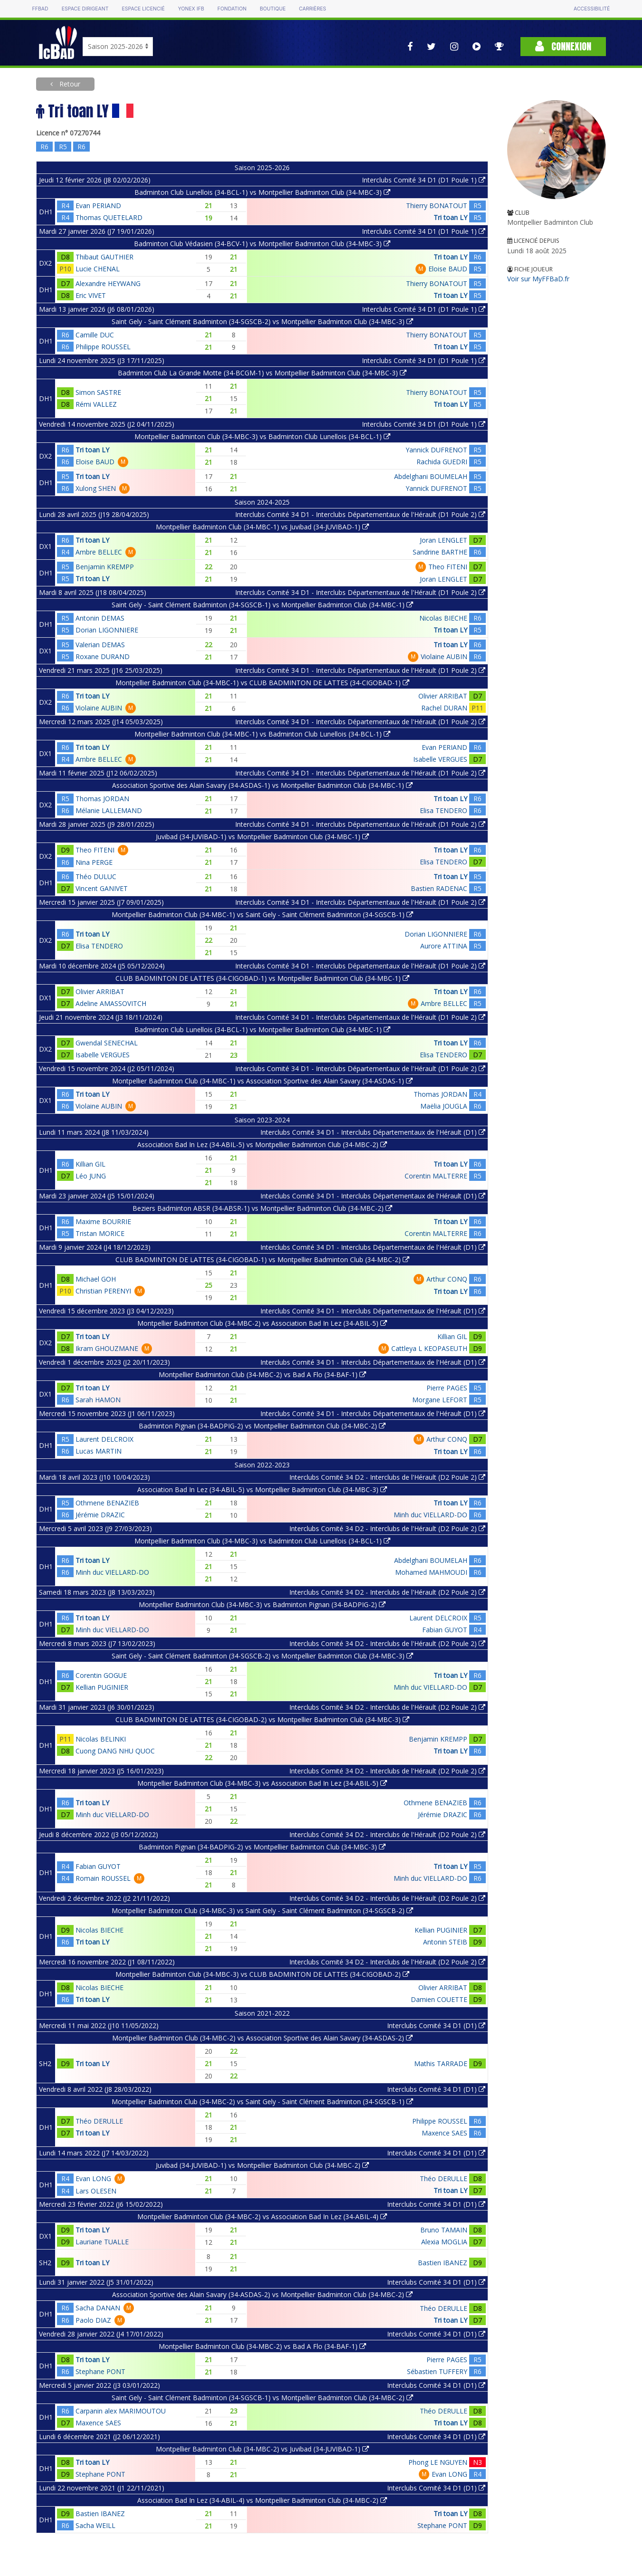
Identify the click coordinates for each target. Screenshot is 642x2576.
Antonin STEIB (445, 1941)
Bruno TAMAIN (443, 2229)
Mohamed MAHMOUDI (431, 1572)
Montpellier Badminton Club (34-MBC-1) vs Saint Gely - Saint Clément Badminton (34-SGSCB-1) (262, 914)
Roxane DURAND (103, 656)
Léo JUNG (91, 1175)
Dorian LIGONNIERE (107, 629)
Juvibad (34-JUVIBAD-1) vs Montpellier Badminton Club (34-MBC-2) (262, 2165)
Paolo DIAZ (93, 2320)
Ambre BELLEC (99, 551)
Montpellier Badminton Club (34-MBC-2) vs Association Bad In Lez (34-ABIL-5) (262, 1323)
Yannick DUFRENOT (436, 449)
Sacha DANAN (98, 2307)
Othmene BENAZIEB (107, 1502)
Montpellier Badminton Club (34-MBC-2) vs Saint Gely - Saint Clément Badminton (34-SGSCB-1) (262, 2101)
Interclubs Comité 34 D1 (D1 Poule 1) (423, 179)
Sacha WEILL (95, 2525)
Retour (68, 83)
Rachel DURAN (444, 707)
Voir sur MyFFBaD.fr (538, 278)
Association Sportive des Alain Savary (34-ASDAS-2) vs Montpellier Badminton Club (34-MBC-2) (262, 2294)
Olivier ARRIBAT (442, 695)
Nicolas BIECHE (443, 617)
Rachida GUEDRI (441, 461)
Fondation (231, 9)
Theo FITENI (447, 566)
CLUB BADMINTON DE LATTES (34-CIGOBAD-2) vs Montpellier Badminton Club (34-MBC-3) (262, 1719)
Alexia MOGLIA (444, 2241)
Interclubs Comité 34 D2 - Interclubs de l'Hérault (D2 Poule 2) (387, 1477)
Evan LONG (93, 2178)
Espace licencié (143, 9)
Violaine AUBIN (444, 656)
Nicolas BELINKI (101, 1738)
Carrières (312, 9)
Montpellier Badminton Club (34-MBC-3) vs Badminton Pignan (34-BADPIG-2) (262, 1604)
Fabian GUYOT (444, 1629)
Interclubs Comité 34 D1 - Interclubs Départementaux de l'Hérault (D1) (372, 1132)
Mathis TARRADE (440, 2063)
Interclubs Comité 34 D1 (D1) (436, 2025)
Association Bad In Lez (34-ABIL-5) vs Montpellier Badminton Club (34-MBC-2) (262, 1144)
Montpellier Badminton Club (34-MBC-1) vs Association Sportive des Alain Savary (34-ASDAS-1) (262, 1080)
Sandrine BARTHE (440, 551)
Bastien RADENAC (439, 888)
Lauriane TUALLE (102, 2241)
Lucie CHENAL (98, 268)
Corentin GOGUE (101, 1675)
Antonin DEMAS (100, 617)
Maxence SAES (444, 2132)
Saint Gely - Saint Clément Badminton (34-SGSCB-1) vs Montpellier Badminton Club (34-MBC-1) (262, 604)
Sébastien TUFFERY (437, 2371)
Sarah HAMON (98, 1399)
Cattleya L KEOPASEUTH (429, 1348)
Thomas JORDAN (102, 798)
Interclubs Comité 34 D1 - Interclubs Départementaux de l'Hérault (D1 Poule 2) (360, 514)
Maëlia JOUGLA (443, 1106)
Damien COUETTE (439, 1999)
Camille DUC (95, 334)
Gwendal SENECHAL (107, 1042)
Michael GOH (96, 1278)
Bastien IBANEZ (442, 2262)
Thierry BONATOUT (436, 205)
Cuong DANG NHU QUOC (115, 1750)
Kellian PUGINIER (102, 1687)
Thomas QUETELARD (109, 217)
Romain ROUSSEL (103, 1878)
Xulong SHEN (96, 488)
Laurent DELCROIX (104, 1439)
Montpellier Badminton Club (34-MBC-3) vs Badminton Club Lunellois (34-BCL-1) (262, 436)
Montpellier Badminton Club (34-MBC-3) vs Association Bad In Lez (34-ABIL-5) (262, 1783)
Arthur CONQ (446, 1278)
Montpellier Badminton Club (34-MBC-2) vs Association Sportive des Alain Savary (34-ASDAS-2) (262, 2037)
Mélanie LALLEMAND (109, 810)
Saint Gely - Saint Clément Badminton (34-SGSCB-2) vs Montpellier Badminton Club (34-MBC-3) (262, 321)
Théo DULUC (96, 876)
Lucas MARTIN (99, 1451)
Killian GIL (90, 1163)
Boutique (272, 9)
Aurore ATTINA (443, 945)
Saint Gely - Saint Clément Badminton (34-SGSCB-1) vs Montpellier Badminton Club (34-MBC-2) (262, 2397)
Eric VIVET (91, 295)
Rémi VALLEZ (96, 404)
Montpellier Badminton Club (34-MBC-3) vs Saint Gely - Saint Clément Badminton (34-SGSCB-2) (262, 1910)
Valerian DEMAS (100, 644)
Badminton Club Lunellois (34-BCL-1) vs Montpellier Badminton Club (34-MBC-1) (262, 1029)
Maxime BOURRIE (103, 1221)
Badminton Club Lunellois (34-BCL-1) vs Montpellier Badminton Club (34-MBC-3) (262, 192)
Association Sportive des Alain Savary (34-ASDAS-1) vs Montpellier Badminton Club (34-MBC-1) (262, 785)
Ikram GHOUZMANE (107, 1348)
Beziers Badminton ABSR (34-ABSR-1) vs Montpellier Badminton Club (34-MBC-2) (262, 1208)
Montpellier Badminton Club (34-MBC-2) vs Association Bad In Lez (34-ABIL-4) (262, 2216)
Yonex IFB (191, 9)
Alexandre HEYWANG (108, 283)
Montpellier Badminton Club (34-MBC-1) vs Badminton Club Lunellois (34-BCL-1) (262, 733)
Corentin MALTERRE (436, 1175)
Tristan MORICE (100, 1233)
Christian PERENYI (103, 1290)
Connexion (563, 46)
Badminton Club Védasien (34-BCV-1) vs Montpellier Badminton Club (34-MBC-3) (262, 243)
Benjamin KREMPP (105, 566)
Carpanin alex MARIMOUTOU (121, 2410)
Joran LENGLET (443, 540)
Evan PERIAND (98, 205)
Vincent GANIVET (102, 888)
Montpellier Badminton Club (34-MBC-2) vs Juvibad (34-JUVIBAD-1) (262, 2448)
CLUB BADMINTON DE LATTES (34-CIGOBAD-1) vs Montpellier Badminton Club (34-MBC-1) (262, 978)
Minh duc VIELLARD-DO (430, 1514)
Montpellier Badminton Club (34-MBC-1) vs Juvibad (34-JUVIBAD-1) (262, 526)
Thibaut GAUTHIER (104, 256)
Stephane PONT (100, 2371)
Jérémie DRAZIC (100, 1514)
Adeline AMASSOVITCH (111, 1003)
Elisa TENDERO (443, 810)
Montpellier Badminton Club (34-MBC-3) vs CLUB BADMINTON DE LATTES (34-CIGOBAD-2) (262, 1974)
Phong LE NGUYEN (437, 2462)
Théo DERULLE (99, 2121)
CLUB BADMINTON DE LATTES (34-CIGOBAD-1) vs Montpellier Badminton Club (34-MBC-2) (262, 1259)
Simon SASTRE (98, 392)
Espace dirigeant (85, 9)
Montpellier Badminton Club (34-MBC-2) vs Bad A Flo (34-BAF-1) (262, 1374)
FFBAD (40, 9)
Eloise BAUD (447, 268)
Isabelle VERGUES (440, 759)
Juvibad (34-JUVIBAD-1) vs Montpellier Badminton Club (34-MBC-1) (262, 836)
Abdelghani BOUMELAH (430, 476)
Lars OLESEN (96, 2190)
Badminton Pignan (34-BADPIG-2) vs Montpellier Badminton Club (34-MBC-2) (262, 1425)
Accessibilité (592, 9)
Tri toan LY (450, 217)
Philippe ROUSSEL (103, 346)
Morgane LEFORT (439, 1399)
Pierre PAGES (446, 1387)
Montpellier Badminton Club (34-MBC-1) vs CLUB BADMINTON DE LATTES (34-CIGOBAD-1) (262, 682)
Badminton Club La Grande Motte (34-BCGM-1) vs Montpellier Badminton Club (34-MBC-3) (262, 372)
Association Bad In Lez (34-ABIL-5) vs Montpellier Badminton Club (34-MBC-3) (262, 1489)
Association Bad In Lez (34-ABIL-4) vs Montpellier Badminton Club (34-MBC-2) (262, 2500)
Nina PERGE (94, 862)
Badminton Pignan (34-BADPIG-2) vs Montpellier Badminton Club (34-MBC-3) (262, 1846)
